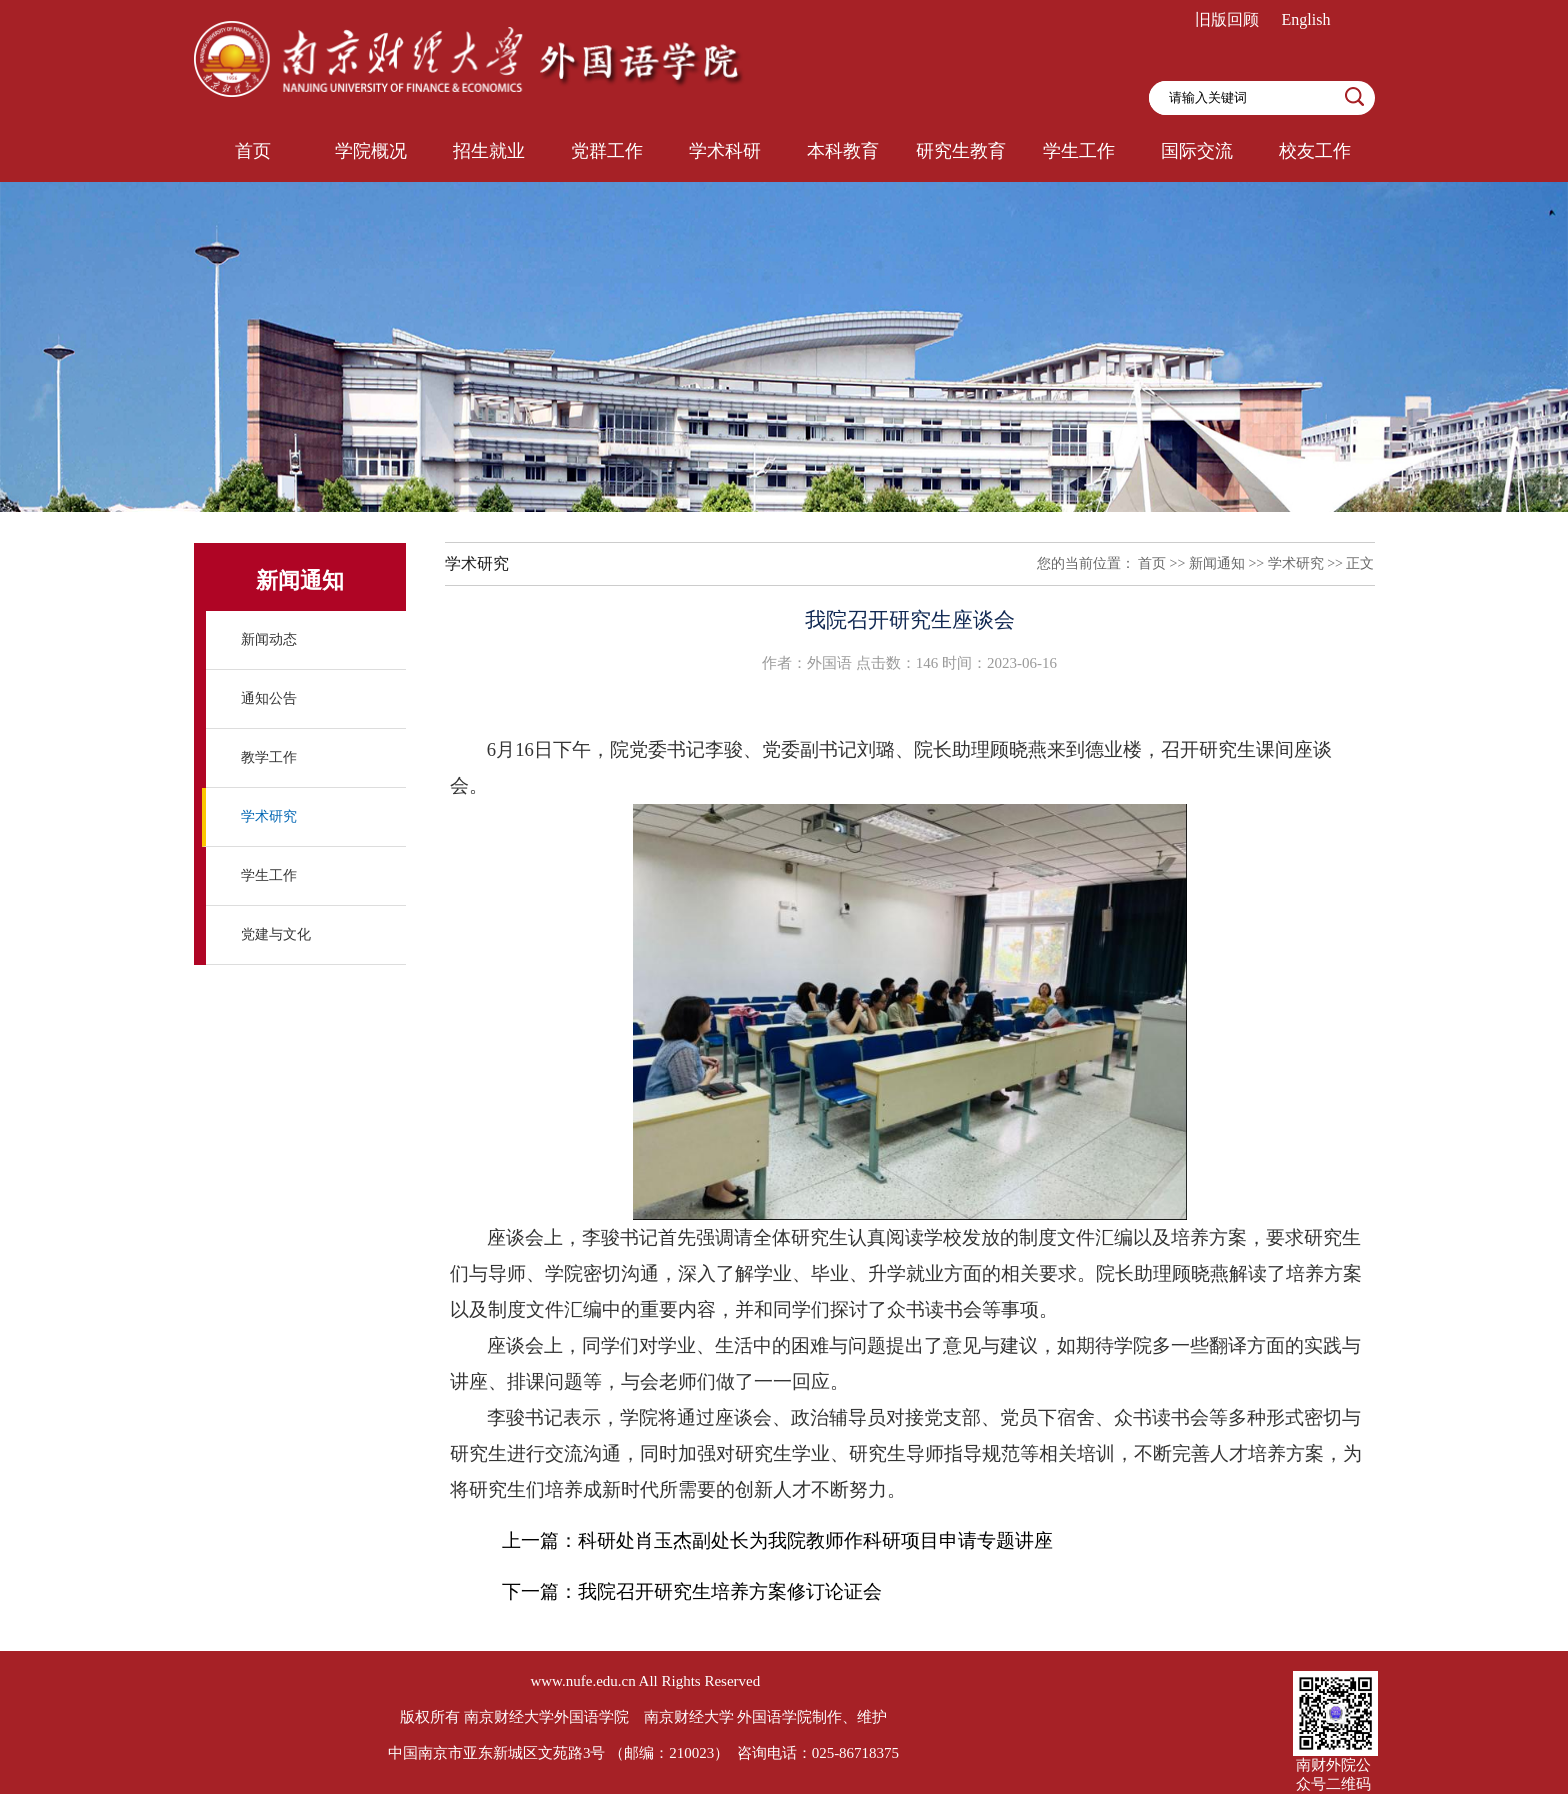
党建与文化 (276, 934)
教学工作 (269, 757)
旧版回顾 (1227, 19)
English (1306, 19)
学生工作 (269, 875)
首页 (1152, 563)
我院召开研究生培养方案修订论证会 (730, 1591)
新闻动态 (269, 639)
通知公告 (269, 698)
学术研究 (269, 816)
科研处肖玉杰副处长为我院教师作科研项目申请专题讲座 (815, 1540)
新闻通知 (1217, 563)
